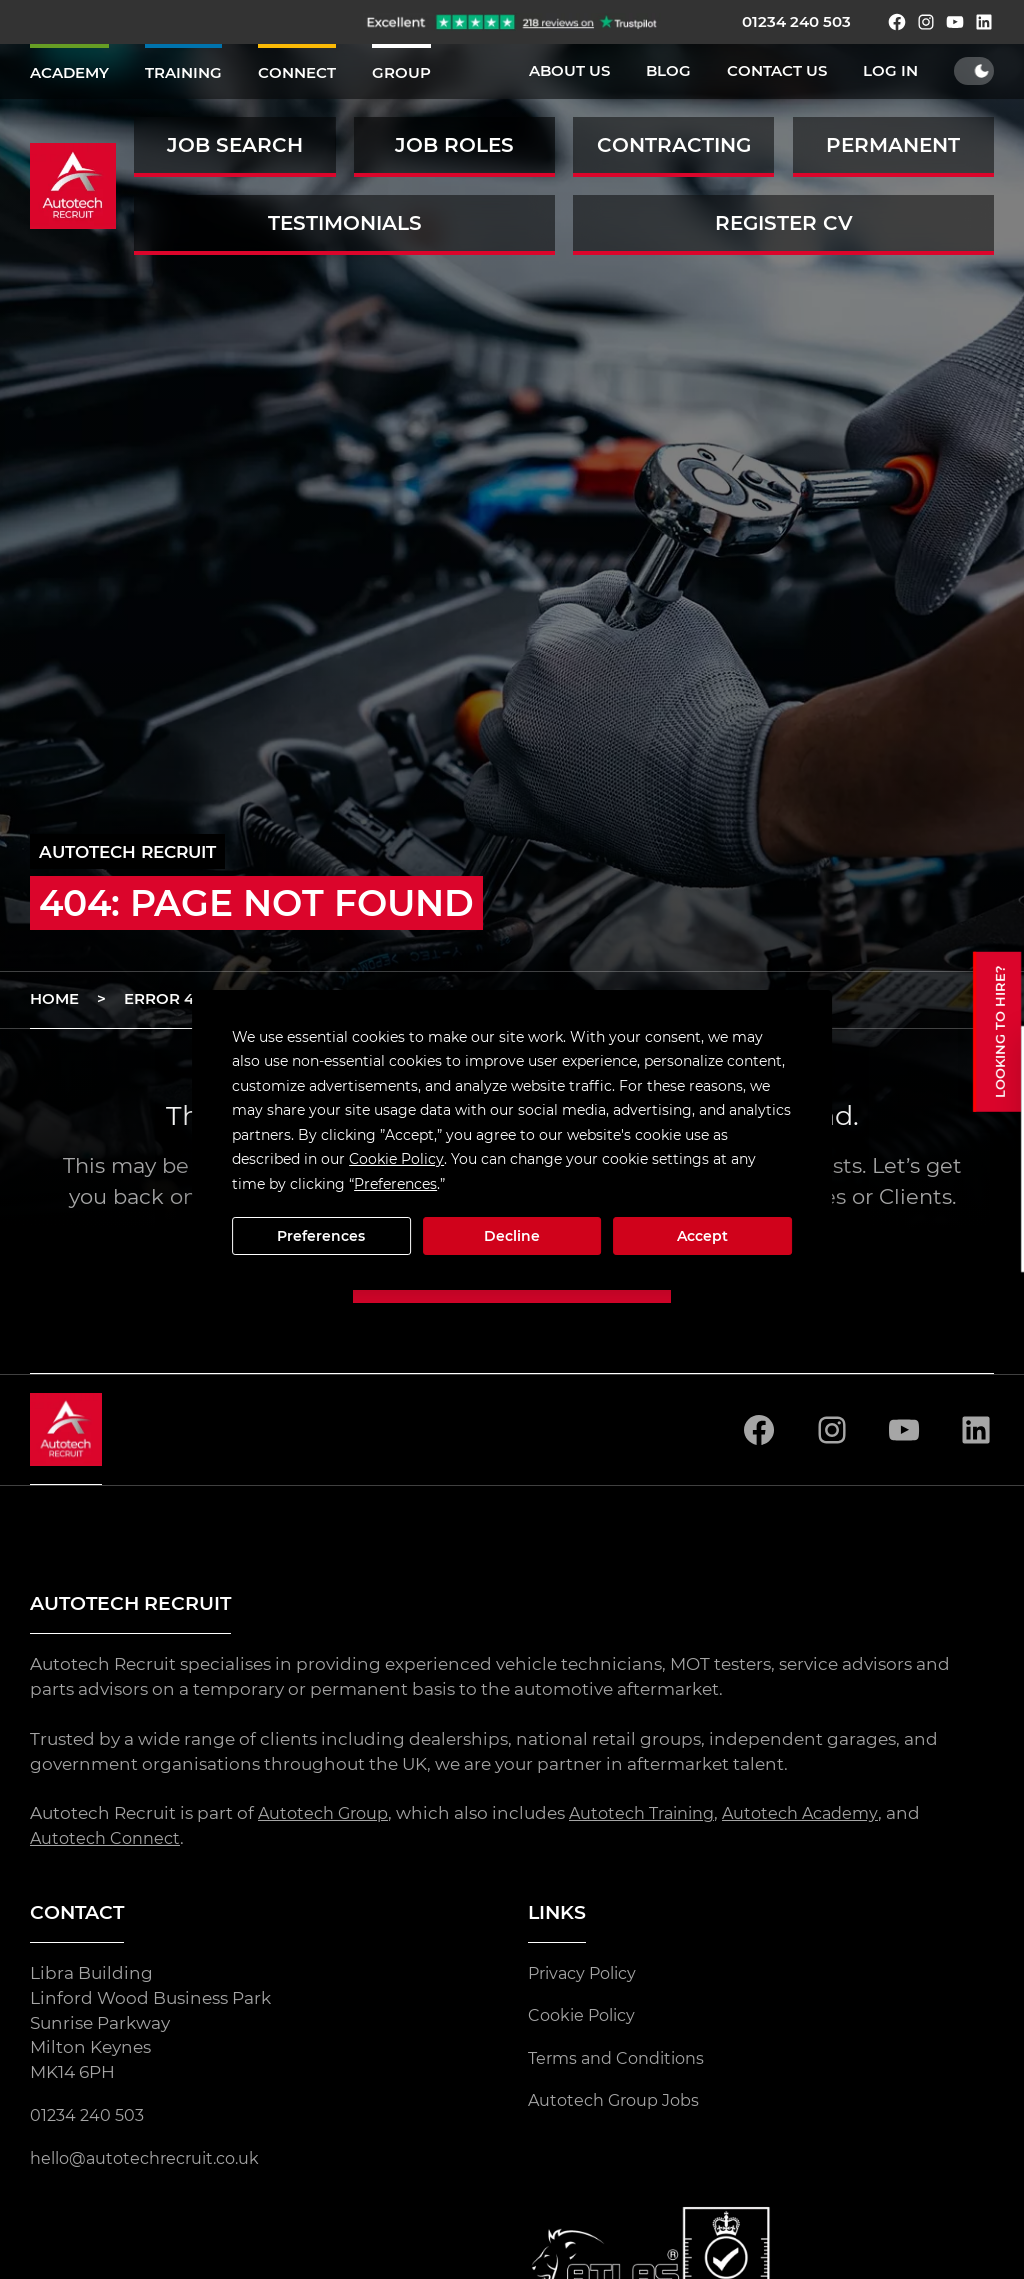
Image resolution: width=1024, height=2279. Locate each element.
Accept (702, 1236)
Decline (512, 1236)
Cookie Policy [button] (396, 1159)
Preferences (321, 1236)
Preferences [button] (395, 1184)
